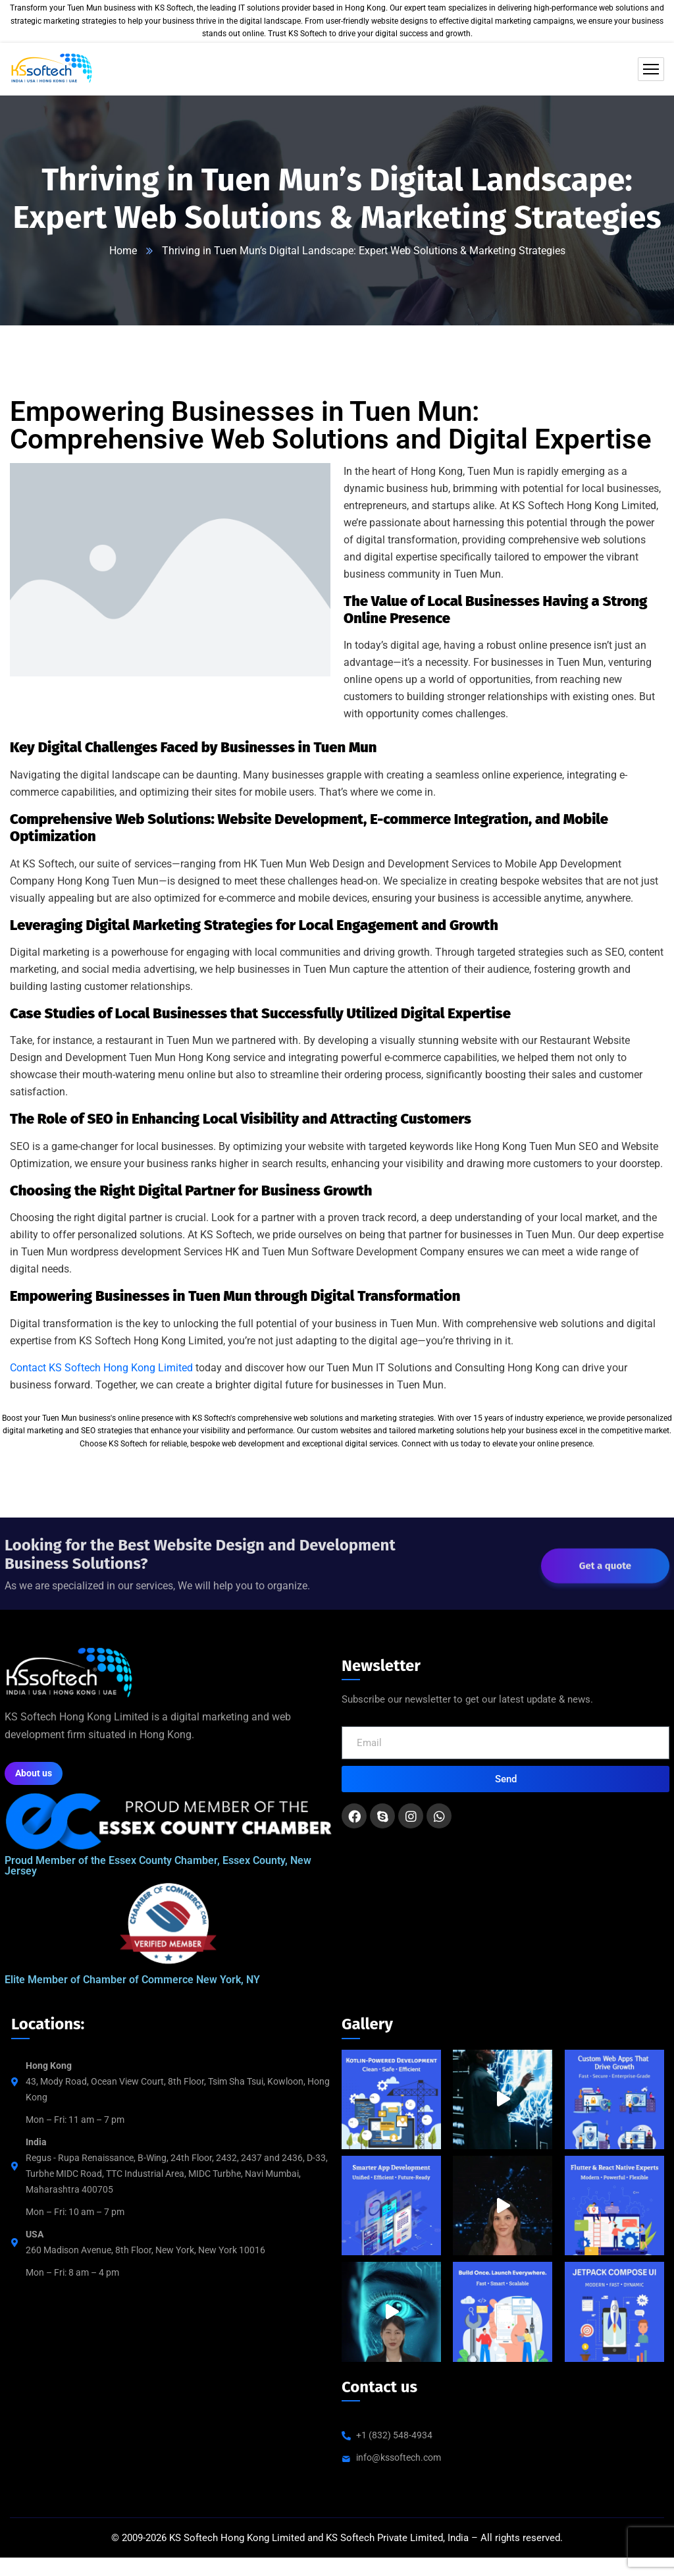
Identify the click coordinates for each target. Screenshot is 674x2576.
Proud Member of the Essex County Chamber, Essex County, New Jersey (158, 1865)
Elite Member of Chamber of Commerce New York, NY (132, 1979)
